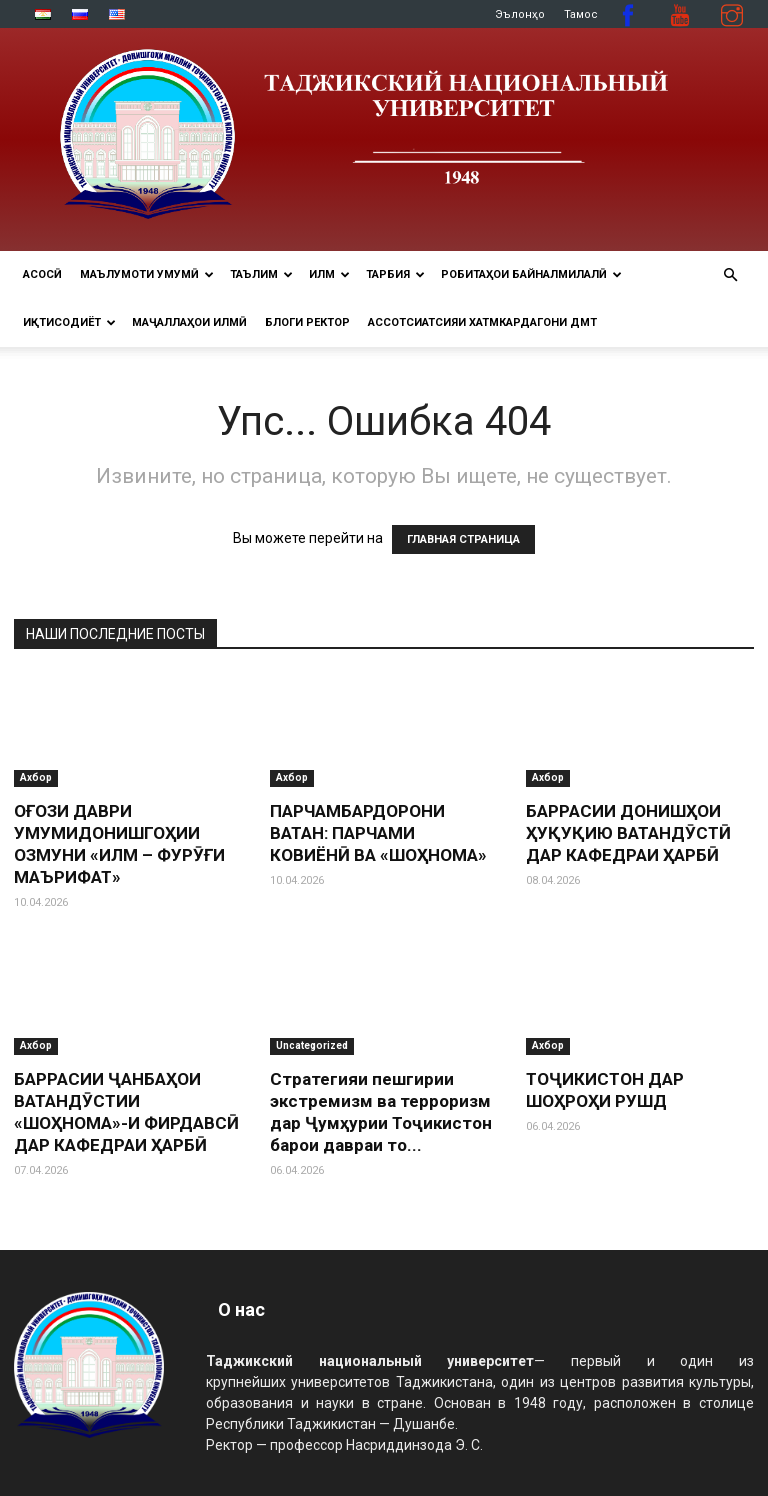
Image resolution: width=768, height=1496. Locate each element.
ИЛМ (329, 274)
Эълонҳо (520, 14)
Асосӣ (42, 274)
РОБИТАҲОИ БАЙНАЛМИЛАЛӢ (531, 274)
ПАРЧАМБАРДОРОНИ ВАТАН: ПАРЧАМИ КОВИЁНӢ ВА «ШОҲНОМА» (378, 833)
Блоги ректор (307, 322)
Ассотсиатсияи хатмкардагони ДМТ (482, 322)
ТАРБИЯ (395, 274)
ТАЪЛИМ (261, 274)
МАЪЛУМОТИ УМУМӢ (147, 274)
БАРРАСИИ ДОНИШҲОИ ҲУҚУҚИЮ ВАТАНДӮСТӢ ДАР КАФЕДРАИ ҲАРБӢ (628, 833)
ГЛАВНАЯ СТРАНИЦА (463, 539)
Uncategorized (312, 1045)
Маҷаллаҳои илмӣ (189, 322)
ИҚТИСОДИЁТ (69, 322)
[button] (730, 275)
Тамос (581, 14)
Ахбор (36, 777)
